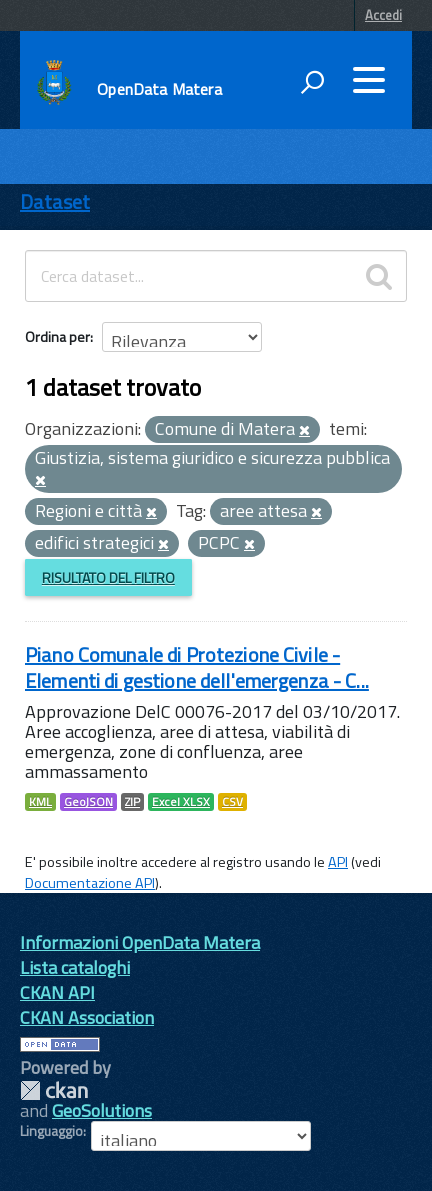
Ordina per (57, 336)
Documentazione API (90, 883)
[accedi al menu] (369, 80)
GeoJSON (88, 802)
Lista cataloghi (75, 967)
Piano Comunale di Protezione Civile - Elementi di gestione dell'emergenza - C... (197, 667)
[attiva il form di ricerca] (312, 82)
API (338, 862)
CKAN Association (87, 1017)
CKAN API (57, 992)
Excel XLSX (181, 802)
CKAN (54, 1090)
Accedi (383, 15)
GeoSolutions (102, 1110)
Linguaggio (51, 1131)
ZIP (132, 802)
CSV (232, 802)
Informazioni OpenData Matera (140, 942)
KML (40, 802)
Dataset (55, 201)
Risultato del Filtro (108, 577)
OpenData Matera (159, 89)
